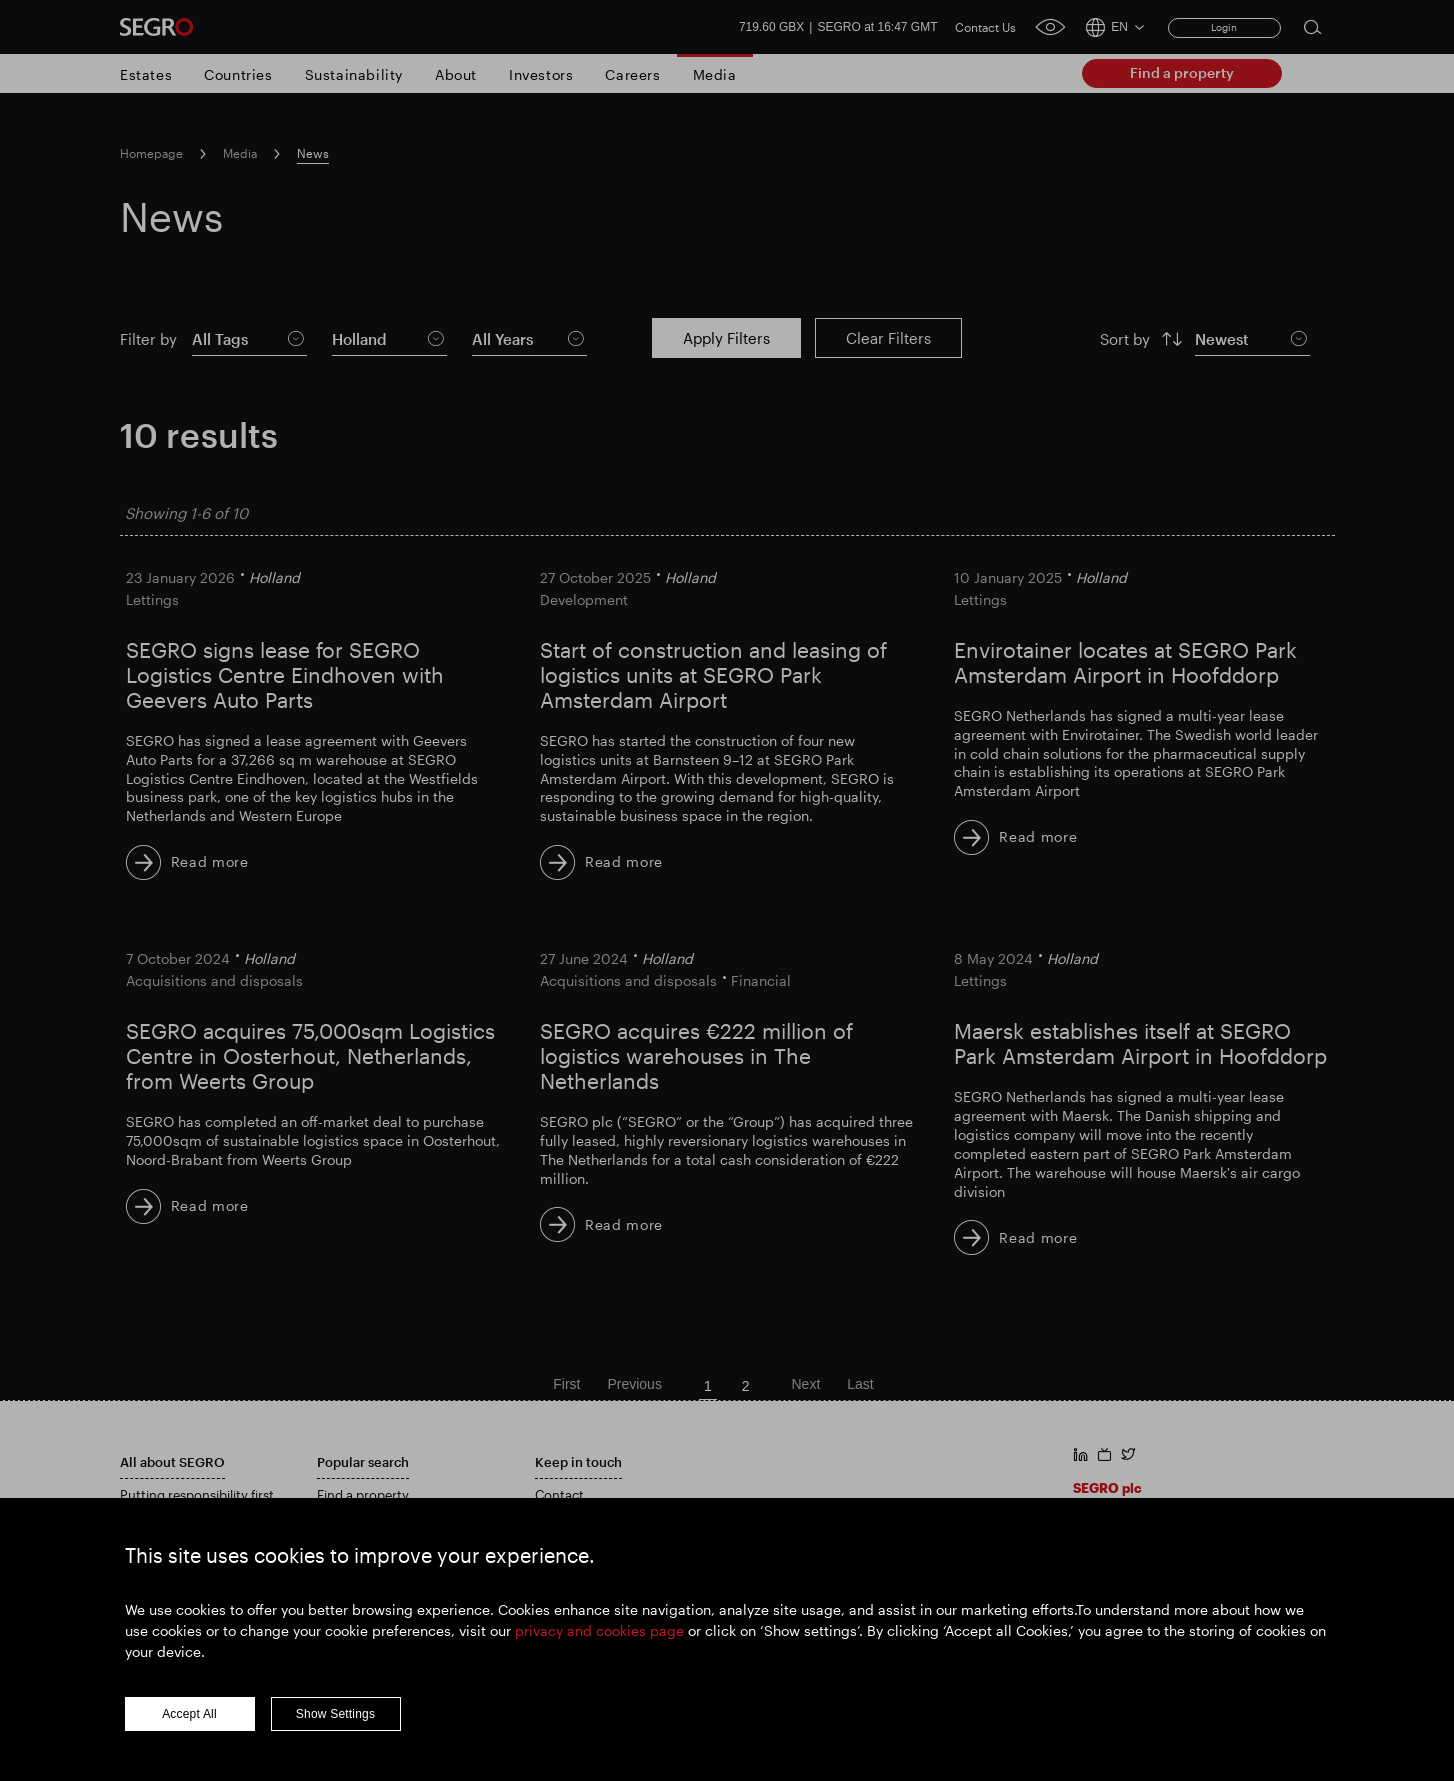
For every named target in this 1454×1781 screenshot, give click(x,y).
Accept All (189, 1723)
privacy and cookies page (599, 1639)
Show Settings (335, 1723)
